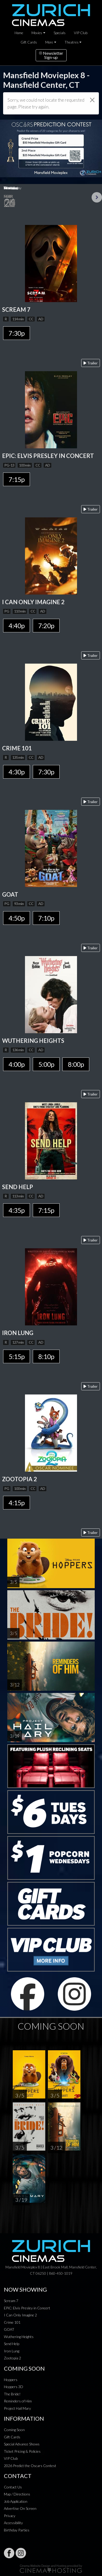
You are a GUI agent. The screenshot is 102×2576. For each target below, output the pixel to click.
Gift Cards (29, 42)
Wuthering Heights (19, 2336)
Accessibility (13, 2522)
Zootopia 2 (12, 2358)
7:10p (46, 918)
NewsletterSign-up (51, 55)
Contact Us (13, 2487)
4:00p (16, 1064)
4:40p (16, 625)
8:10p (46, 1356)
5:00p (46, 1064)
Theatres (72, 42)
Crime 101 (12, 2322)
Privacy (9, 2515)
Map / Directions (17, 2494)
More (49, 42)
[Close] (92, 100)
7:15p (16, 479)
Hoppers (10, 2379)
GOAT (9, 2329)
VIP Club (80, 33)
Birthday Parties (16, 2530)
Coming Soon (14, 2429)
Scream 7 (11, 2300)
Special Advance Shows (22, 2444)
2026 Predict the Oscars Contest (30, 2465)
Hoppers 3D (13, 2386)
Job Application (15, 2501)
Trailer (91, 363)
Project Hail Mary (17, 2408)
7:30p (16, 333)
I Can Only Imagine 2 (20, 2315)
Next (97, 197)
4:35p (16, 1210)
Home (19, 33)
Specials (60, 33)
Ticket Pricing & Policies (22, 2451)
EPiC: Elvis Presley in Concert (27, 2308)
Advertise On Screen (20, 2508)
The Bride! (12, 2394)
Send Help (11, 2343)
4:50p (16, 918)
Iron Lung (11, 2351)
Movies (36, 33)
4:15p (16, 1503)
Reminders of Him (18, 2401)
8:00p (76, 1064)
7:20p (46, 625)
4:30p (16, 772)
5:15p (16, 1356)
